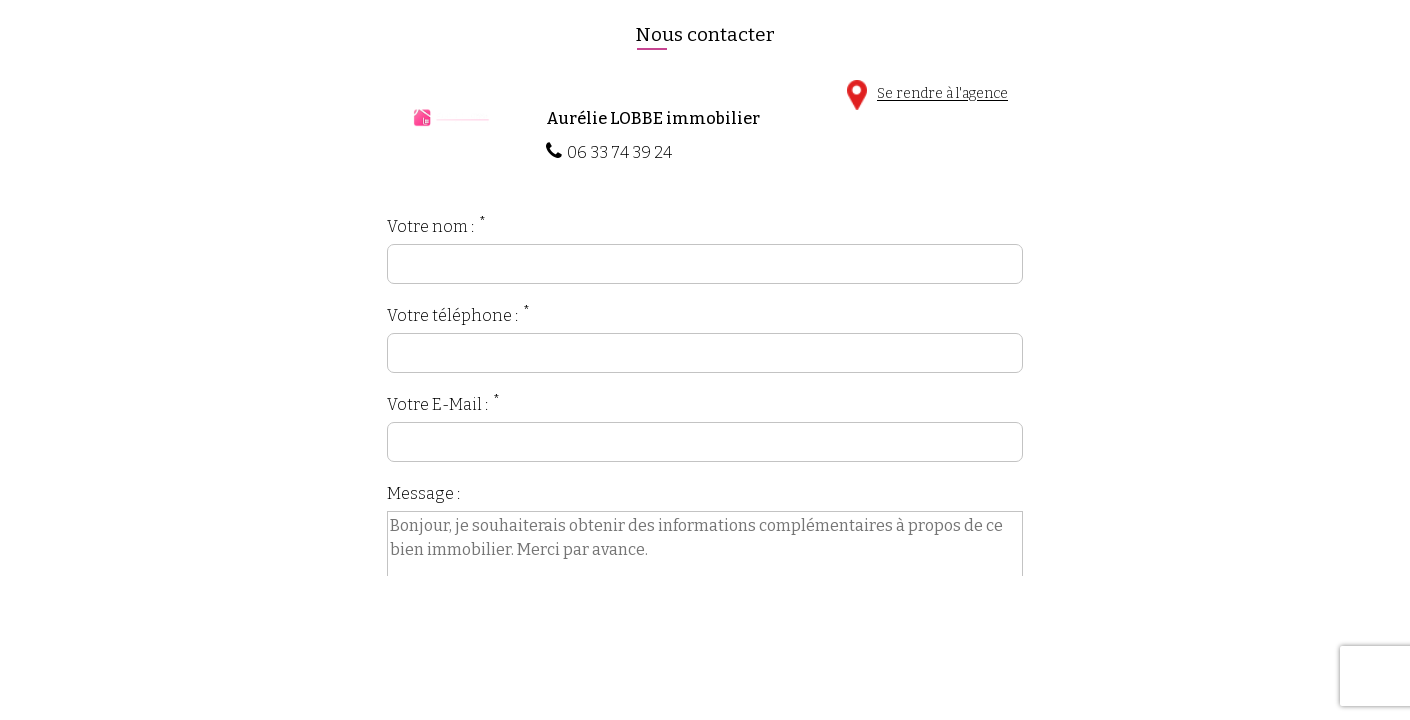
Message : (423, 493)
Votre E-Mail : (437, 404)
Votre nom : (430, 226)
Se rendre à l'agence (927, 94)
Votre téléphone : (452, 315)
